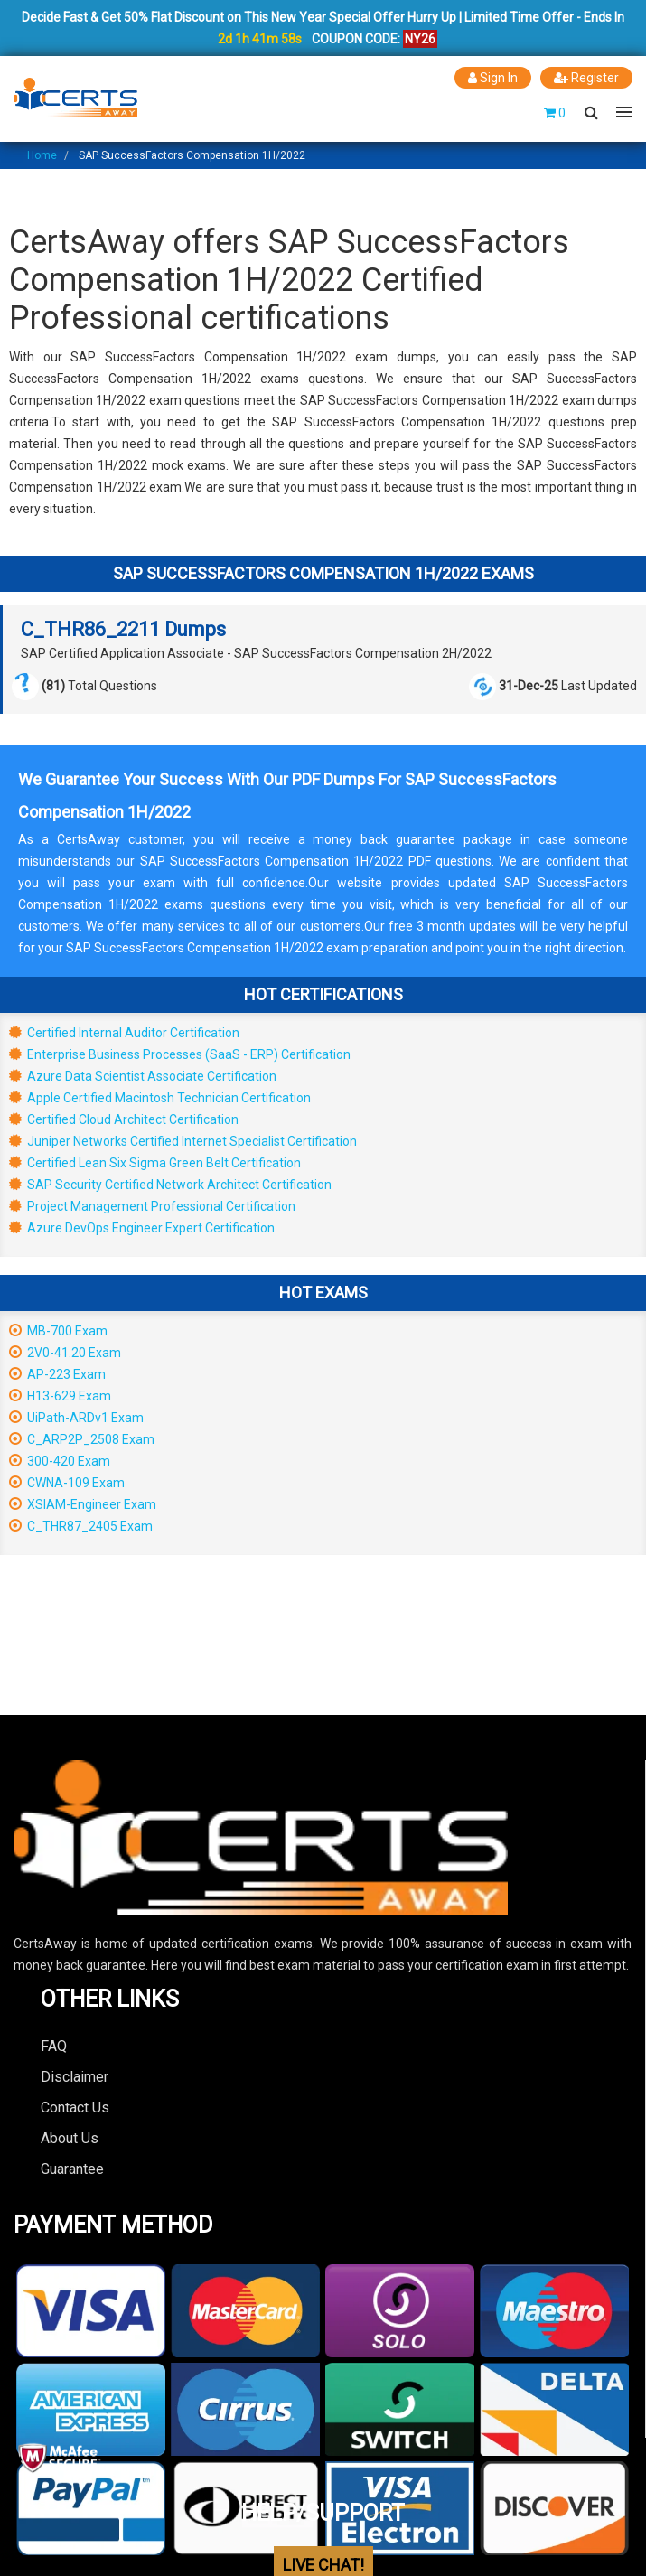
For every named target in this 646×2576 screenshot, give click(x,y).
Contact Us (75, 2107)
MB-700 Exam (58, 1331)
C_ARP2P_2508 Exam (81, 1439)
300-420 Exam (59, 1461)
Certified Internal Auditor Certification (124, 1033)
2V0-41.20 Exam (65, 1352)
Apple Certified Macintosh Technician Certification (160, 1098)
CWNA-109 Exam (67, 1482)
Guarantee (72, 2169)
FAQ (54, 2046)
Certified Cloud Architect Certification (124, 1119)
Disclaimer (74, 2076)
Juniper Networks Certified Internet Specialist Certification (183, 1141)
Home (42, 155)
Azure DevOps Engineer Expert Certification (142, 1228)
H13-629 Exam (60, 1396)
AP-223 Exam (57, 1374)
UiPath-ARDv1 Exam (76, 1417)
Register (586, 77)
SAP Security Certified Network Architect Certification (170, 1184)
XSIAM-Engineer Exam (82, 1504)
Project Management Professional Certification (152, 1206)
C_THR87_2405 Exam (81, 1526)
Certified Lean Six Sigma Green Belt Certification (155, 1163)
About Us (69, 2138)
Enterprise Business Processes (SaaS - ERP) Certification (180, 1054)
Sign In (493, 77)
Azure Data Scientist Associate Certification (142, 1076)
